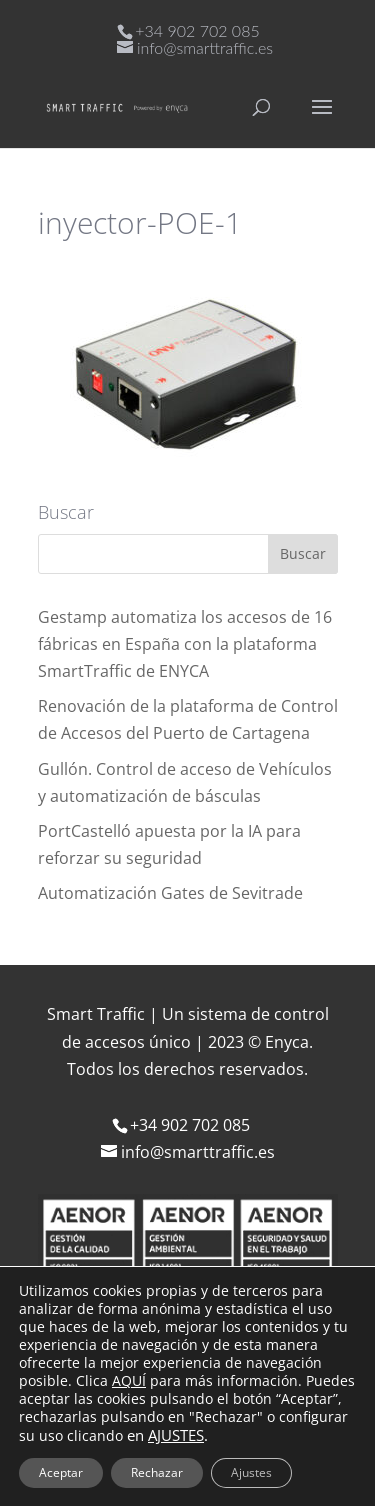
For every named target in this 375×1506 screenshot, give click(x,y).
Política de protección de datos (177, 1452)
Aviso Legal (98, 1424)
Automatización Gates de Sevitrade (170, 893)
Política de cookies (230, 1424)
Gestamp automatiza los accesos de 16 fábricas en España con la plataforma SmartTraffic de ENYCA (185, 644)
